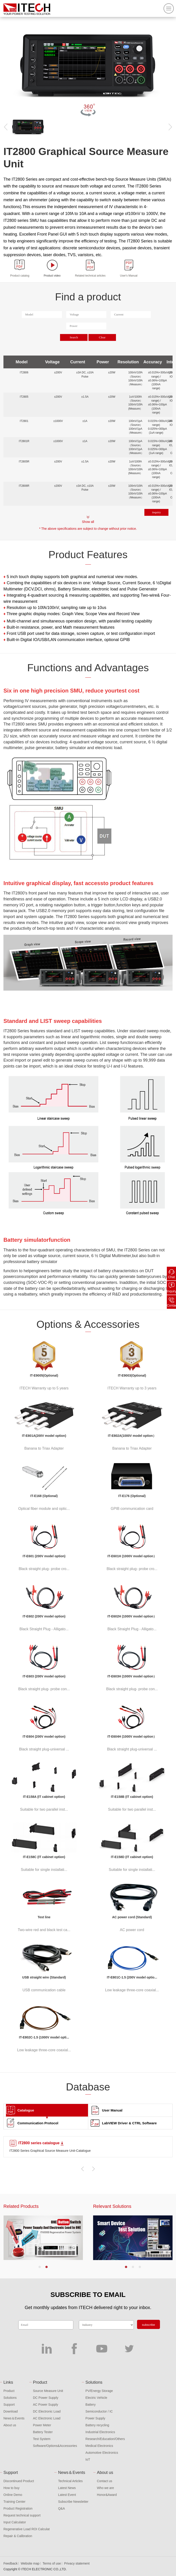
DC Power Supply (45, 2397)
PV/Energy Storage (99, 2391)
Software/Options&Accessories (55, 2446)
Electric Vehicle (96, 2397)
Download (10, 2411)
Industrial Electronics (100, 2432)
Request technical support (22, 2515)
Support (9, 2404)
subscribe (148, 2324)
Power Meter (42, 2425)
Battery (90, 2404)
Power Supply (95, 2418)
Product (8, 2391)
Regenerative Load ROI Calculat (26, 2529)
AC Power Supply (45, 2404)
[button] (39, 2267)
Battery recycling (97, 2425)
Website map (30, 2563)
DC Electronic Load (47, 2411)
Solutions (10, 2397)
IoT (87, 2459)
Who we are (105, 2488)
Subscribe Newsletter (73, 2501)
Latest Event (67, 2495)
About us (9, 2425)
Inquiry (171, 1291)
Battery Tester (43, 2432)
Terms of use (52, 2563)
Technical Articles (70, 2481)
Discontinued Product (18, 2481)
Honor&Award (107, 2495)
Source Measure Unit (48, 2391)
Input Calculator (14, 2522)
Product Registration (18, 2508)
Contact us (104, 2481)
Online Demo (12, 2495)
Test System (41, 2439)
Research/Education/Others (105, 2439)
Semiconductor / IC (99, 2411)
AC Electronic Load (46, 2418)
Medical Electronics (99, 2446)
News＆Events (14, 2418)
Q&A (61, 2508)
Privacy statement (77, 2563)
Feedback (10, 2563)
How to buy (11, 2488)
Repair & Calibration (17, 2536)
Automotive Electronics (101, 2452)
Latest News (67, 2488)
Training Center (14, 2501)
